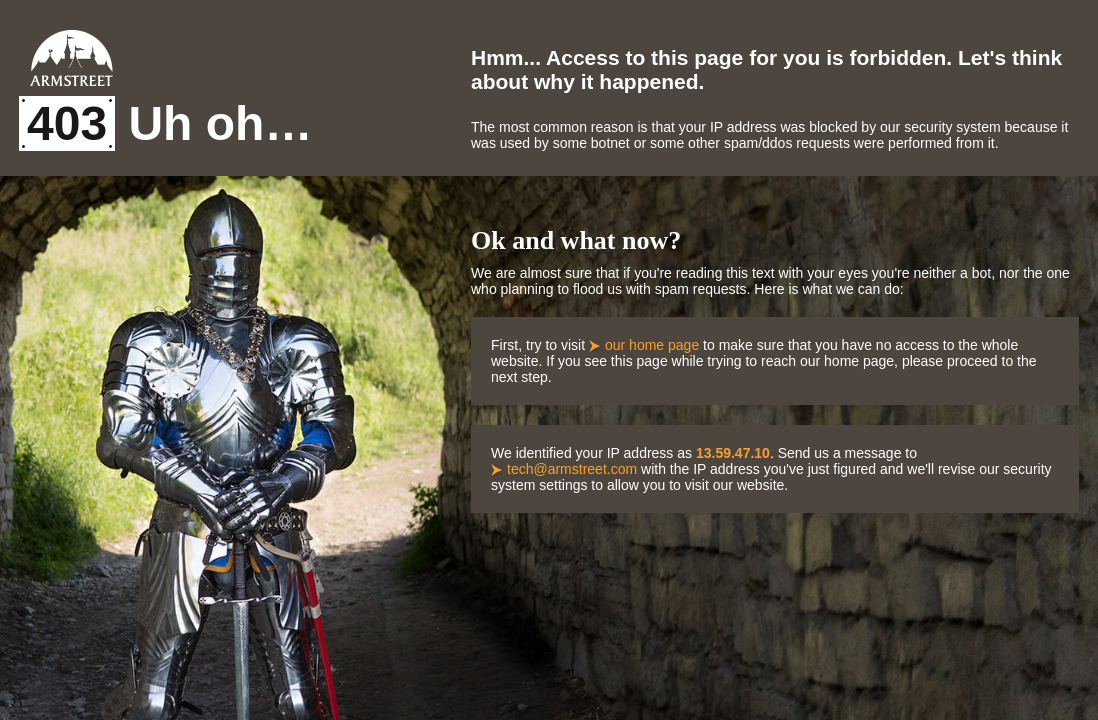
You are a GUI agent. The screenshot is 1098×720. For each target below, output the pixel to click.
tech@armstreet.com (572, 469)
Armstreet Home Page (71, 58)
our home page (652, 345)
